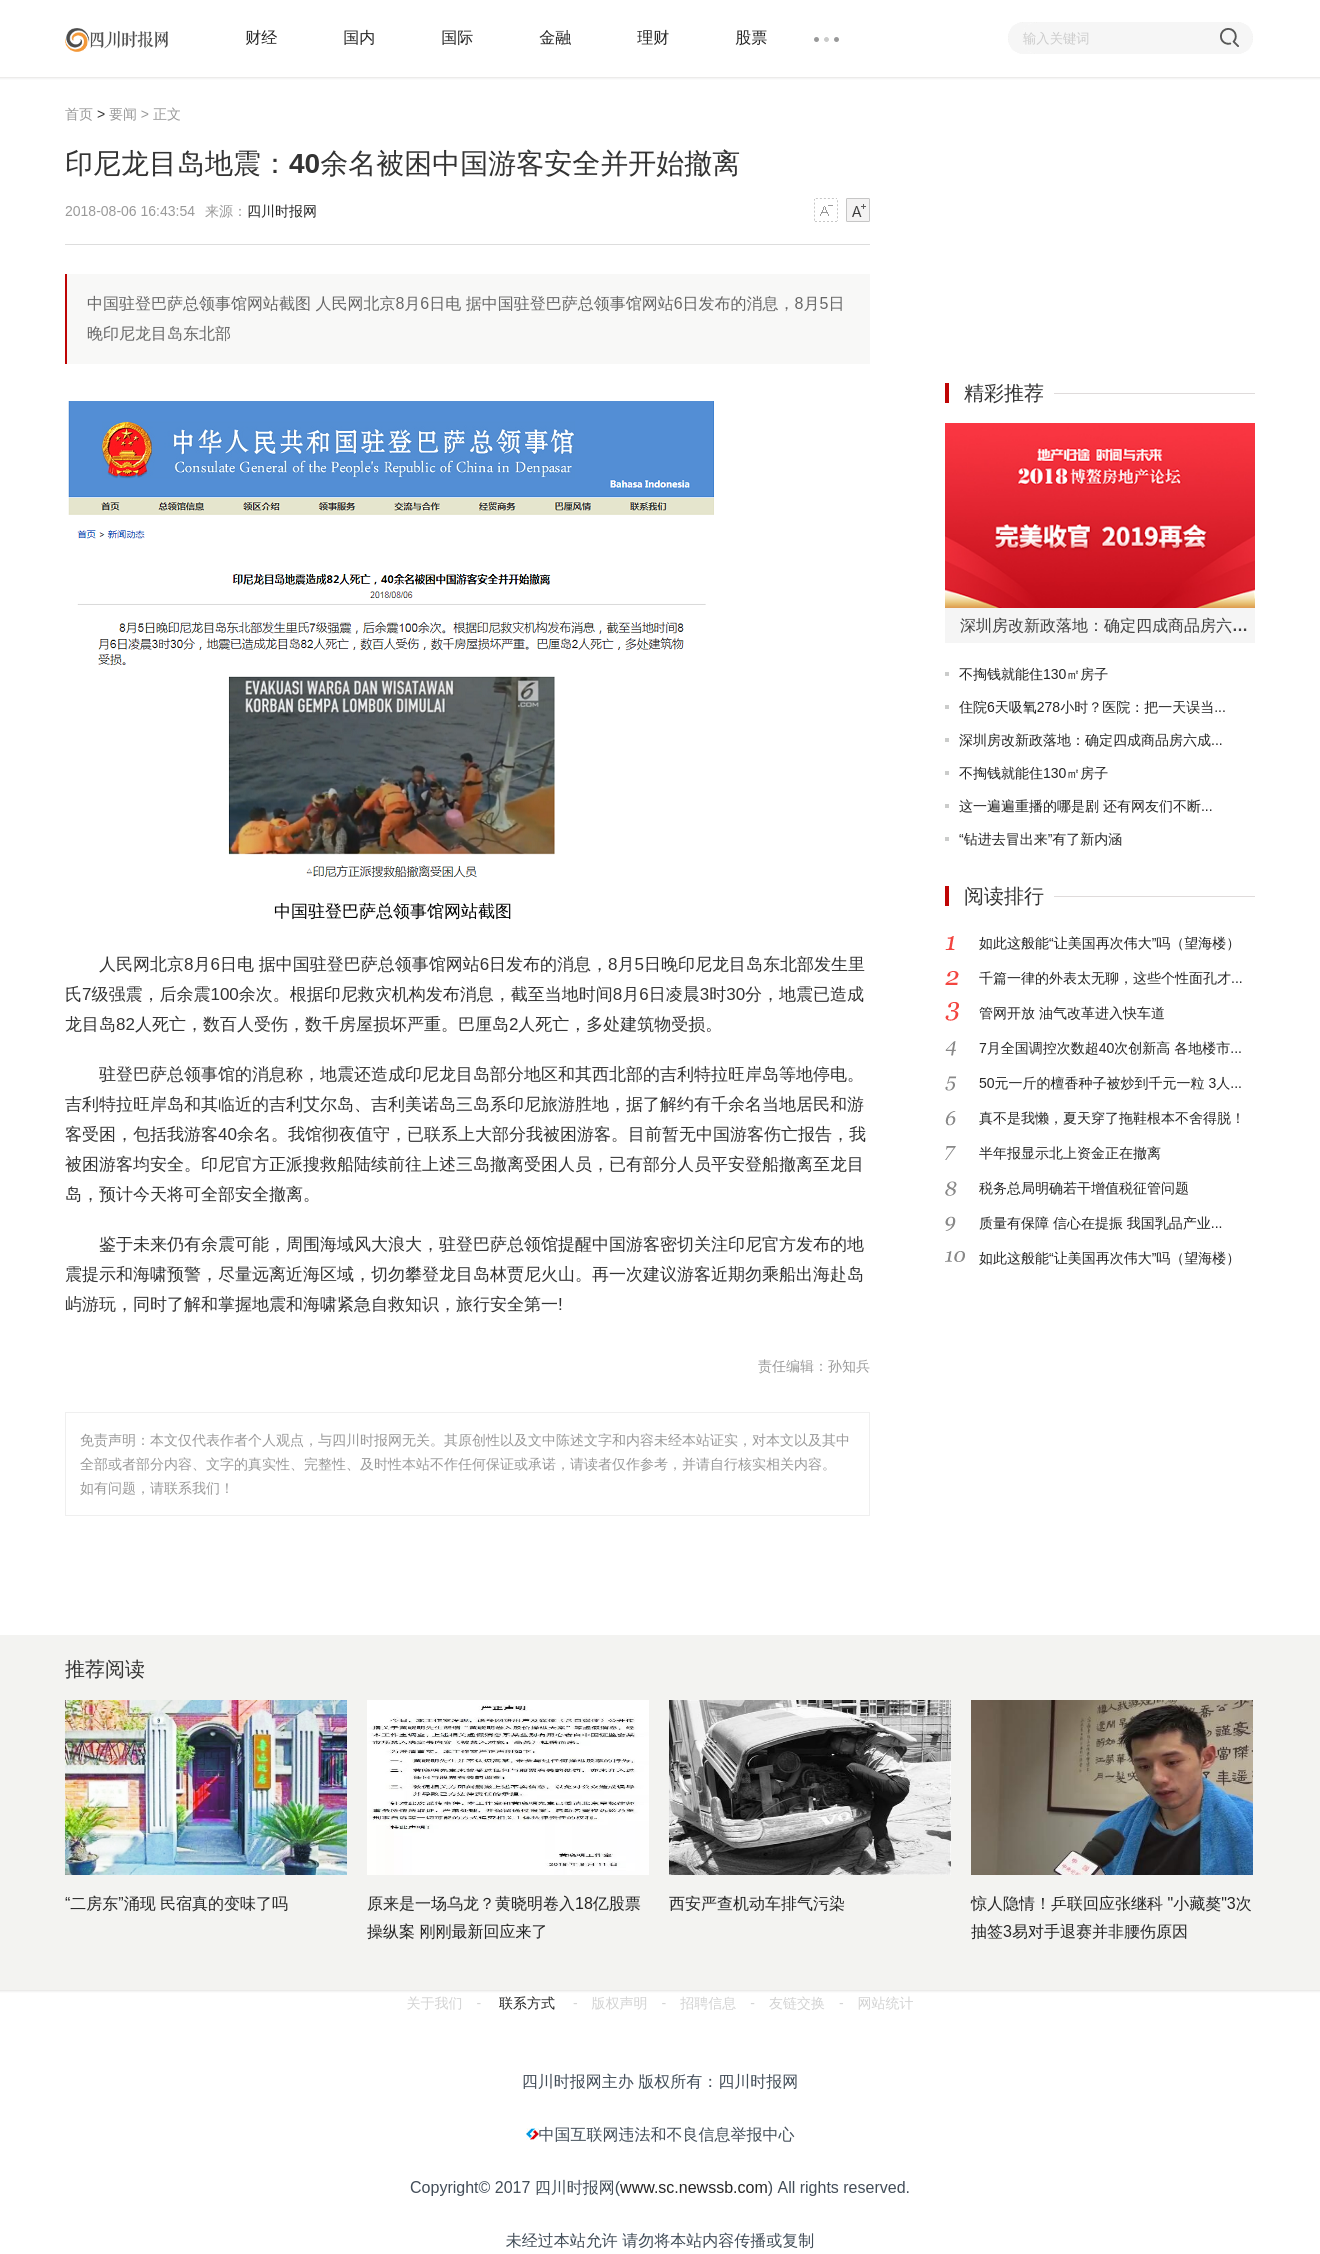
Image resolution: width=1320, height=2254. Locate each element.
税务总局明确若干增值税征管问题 (1084, 1188)
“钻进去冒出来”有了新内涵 (1040, 839)
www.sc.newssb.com (694, 2187)
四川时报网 (282, 211)
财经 (261, 37)
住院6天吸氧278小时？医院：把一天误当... (1092, 707)
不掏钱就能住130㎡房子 (1033, 674)
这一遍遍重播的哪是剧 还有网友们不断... (1086, 806)
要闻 (123, 114)
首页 (79, 114)
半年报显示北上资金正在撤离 (1070, 1153)
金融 (555, 37)
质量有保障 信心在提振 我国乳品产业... (1100, 1223)
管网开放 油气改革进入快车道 (1072, 1013)
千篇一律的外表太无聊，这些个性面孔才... (1111, 978)
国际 (457, 37)
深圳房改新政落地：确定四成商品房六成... (1091, 740)
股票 (751, 37)
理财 (653, 37)
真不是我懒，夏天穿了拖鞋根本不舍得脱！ (1112, 1118)
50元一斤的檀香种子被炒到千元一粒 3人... (1110, 1083)
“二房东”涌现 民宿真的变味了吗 (176, 1903)
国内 (359, 37)
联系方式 (527, 2003)
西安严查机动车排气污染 (757, 1903)
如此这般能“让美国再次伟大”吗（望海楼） (1109, 943)
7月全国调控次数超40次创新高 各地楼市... (1110, 1048)
